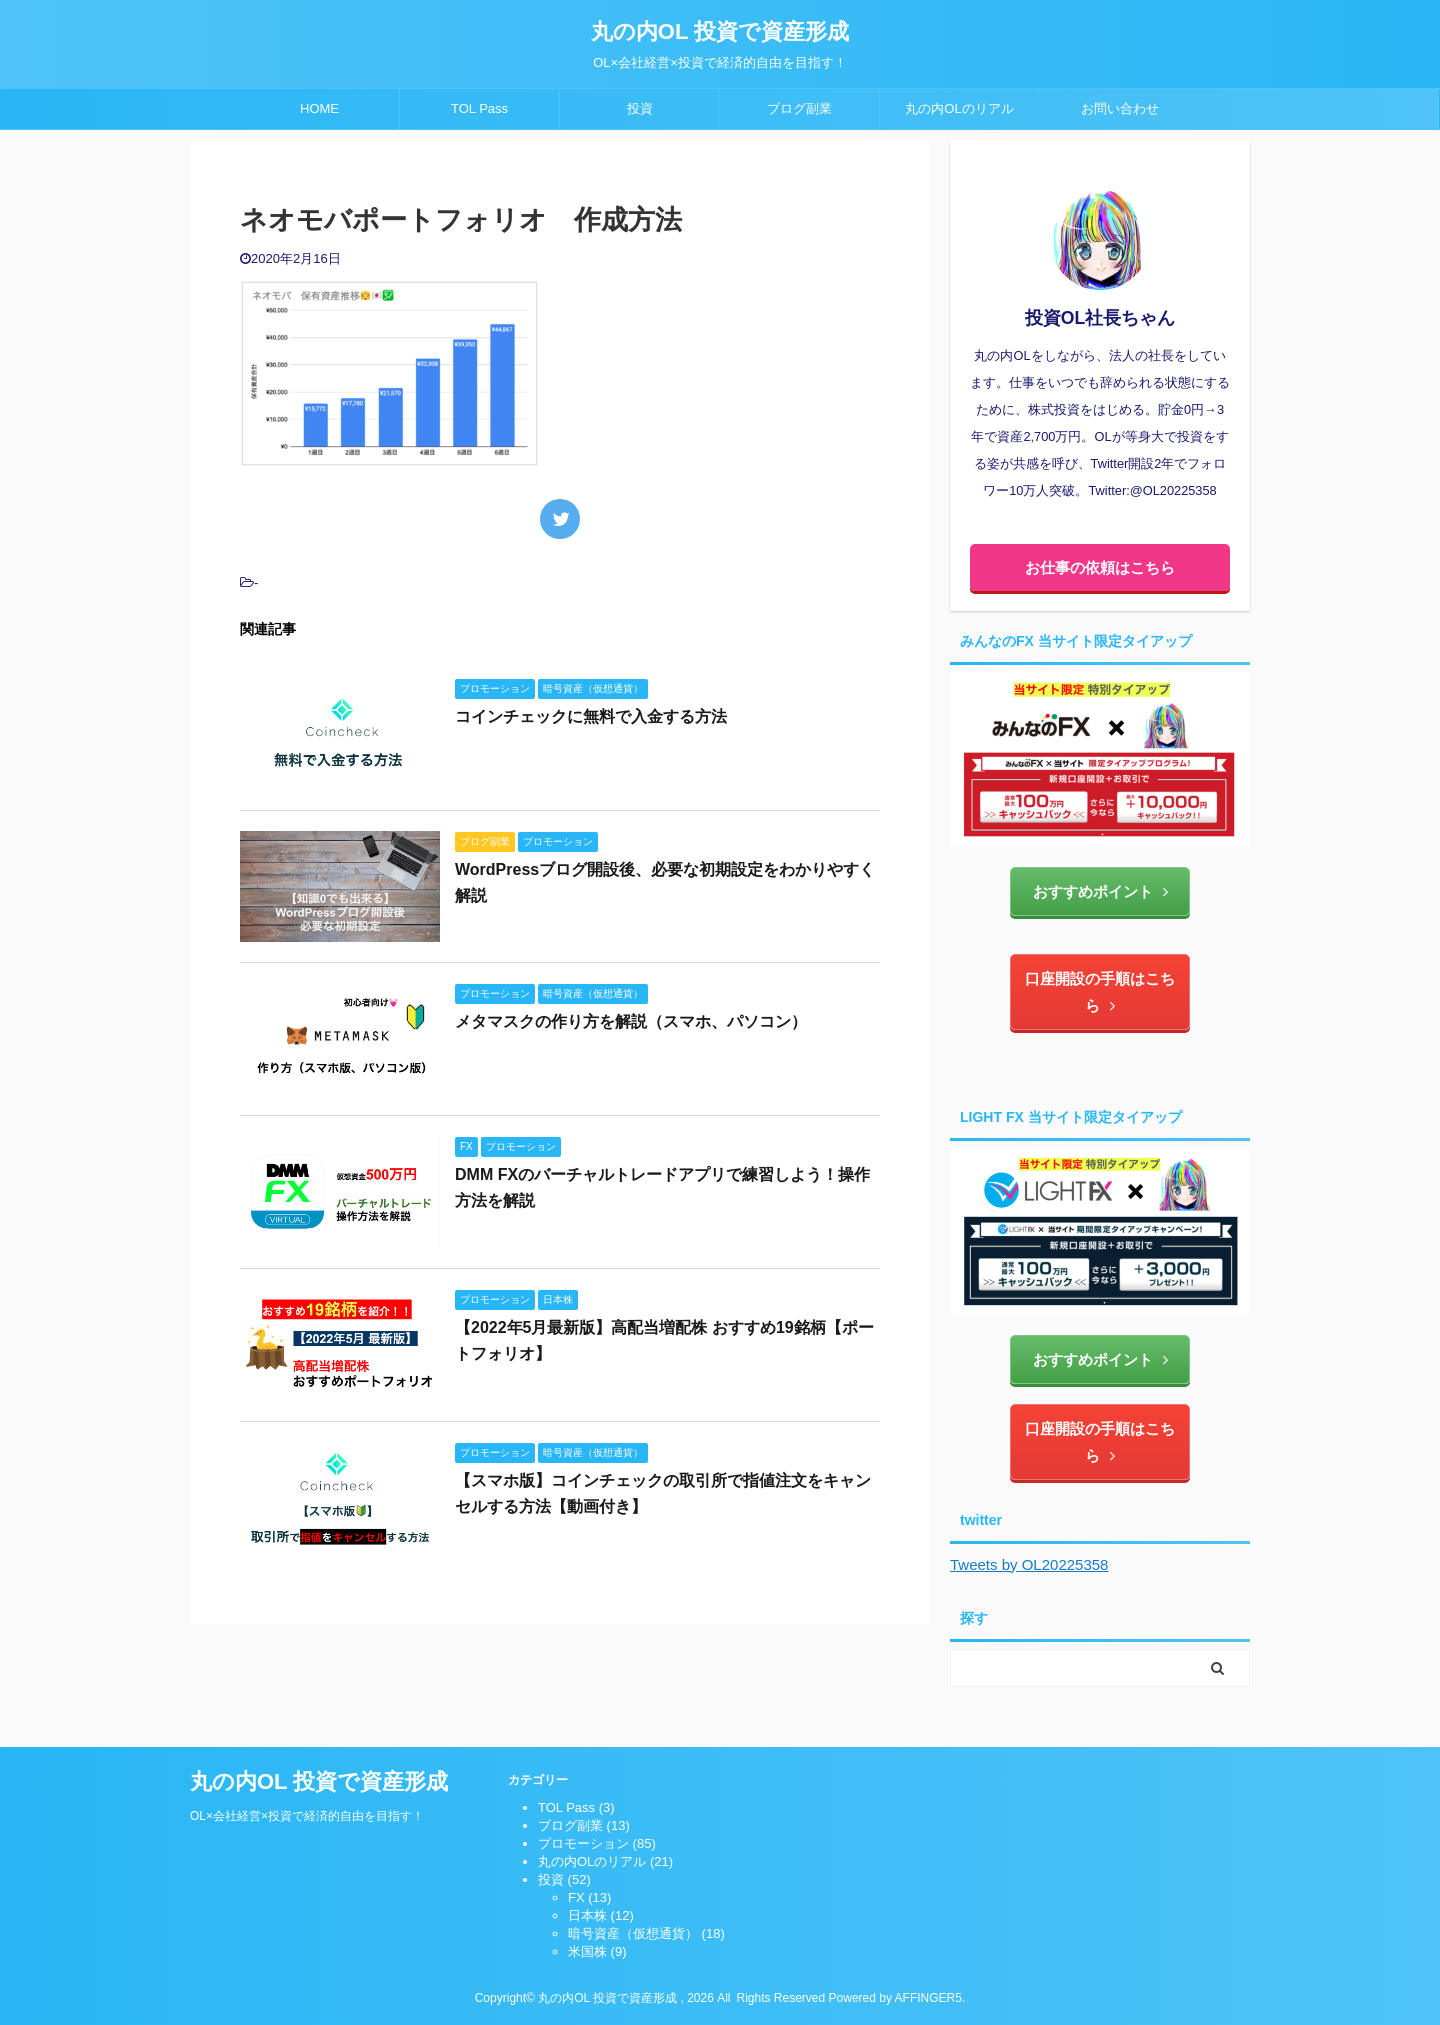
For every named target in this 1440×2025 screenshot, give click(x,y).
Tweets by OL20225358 (1029, 1564)
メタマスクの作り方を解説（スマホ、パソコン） (631, 1021)
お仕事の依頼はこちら (1100, 567)
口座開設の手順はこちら (1100, 992)
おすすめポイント (1100, 891)
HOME (319, 108)
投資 (640, 108)
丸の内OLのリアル (959, 108)
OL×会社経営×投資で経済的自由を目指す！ (307, 1816)
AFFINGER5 (928, 1998)
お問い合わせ (1120, 108)
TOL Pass (479, 108)
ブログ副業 (799, 108)
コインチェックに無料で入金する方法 (591, 716)
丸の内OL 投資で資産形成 (720, 31)
